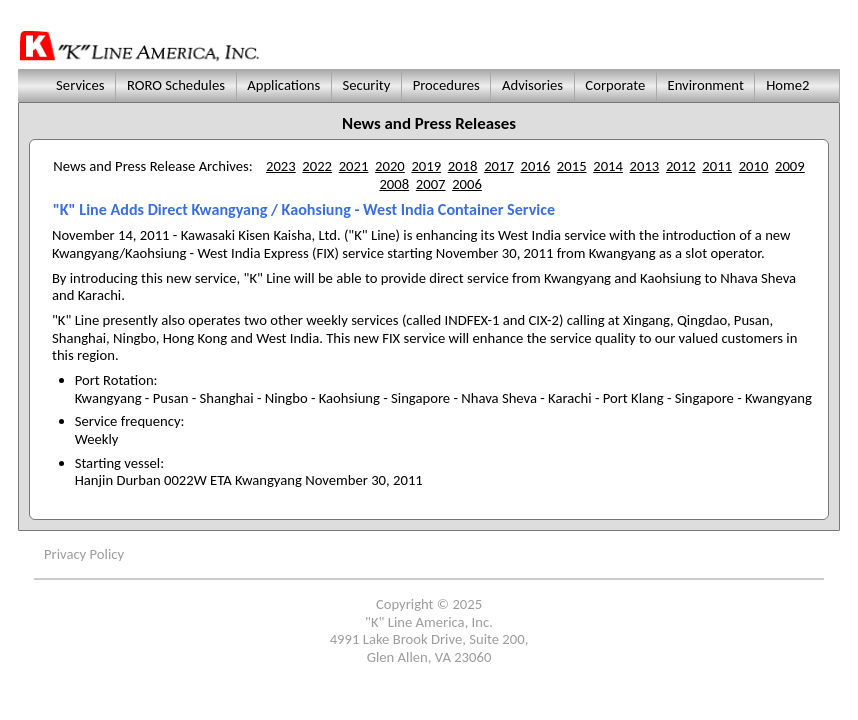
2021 (354, 166)
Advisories (533, 85)
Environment (705, 85)
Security (366, 85)
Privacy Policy (84, 554)
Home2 (788, 85)
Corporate (615, 85)
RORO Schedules (176, 85)
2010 (754, 166)
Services (78, 85)
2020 (390, 166)
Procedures (446, 85)
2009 (790, 166)
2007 (431, 184)
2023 (281, 166)
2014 (608, 166)
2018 (463, 166)
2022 (317, 166)
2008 (394, 184)
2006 (467, 184)
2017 (499, 166)
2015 (572, 166)
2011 (717, 166)
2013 (645, 166)
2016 (535, 166)
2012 (681, 166)
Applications (284, 85)
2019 (426, 166)
